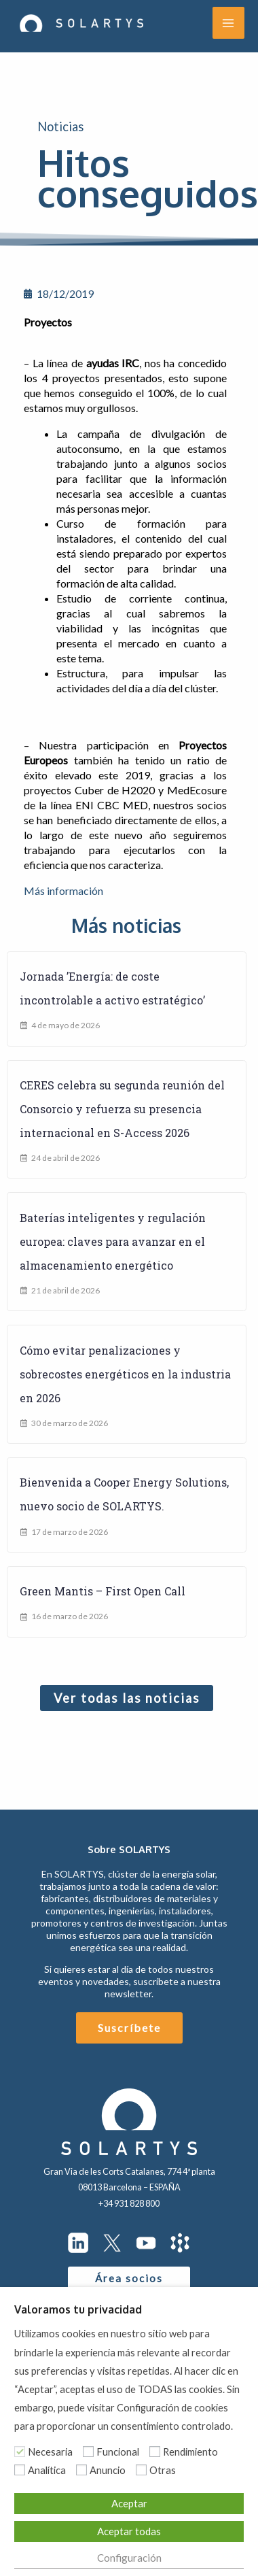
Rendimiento (190, 2452)
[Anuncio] (81, 2469)
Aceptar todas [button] (129, 2531)
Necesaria (50, 2452)
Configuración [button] (129, 2558)
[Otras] (141, 2469)
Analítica (47, 2470)
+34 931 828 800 (129, 2203)
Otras (162, 2470)
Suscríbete (129, 2027)
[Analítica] (19, 2469)
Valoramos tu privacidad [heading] (78, 2309)
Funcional (117, 2452)
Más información (63, 890)
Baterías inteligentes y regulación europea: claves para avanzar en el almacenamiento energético (113, 1241)
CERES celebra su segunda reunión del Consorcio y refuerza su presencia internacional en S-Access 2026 (122, 1109)
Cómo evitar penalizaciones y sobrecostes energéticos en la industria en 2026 (125, 1374)
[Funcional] (88, 2451)
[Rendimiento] (154, 2451)
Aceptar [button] (129, 2503)
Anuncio (108, 2470)
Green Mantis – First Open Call (102, 1591)
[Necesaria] (19, 2451)
